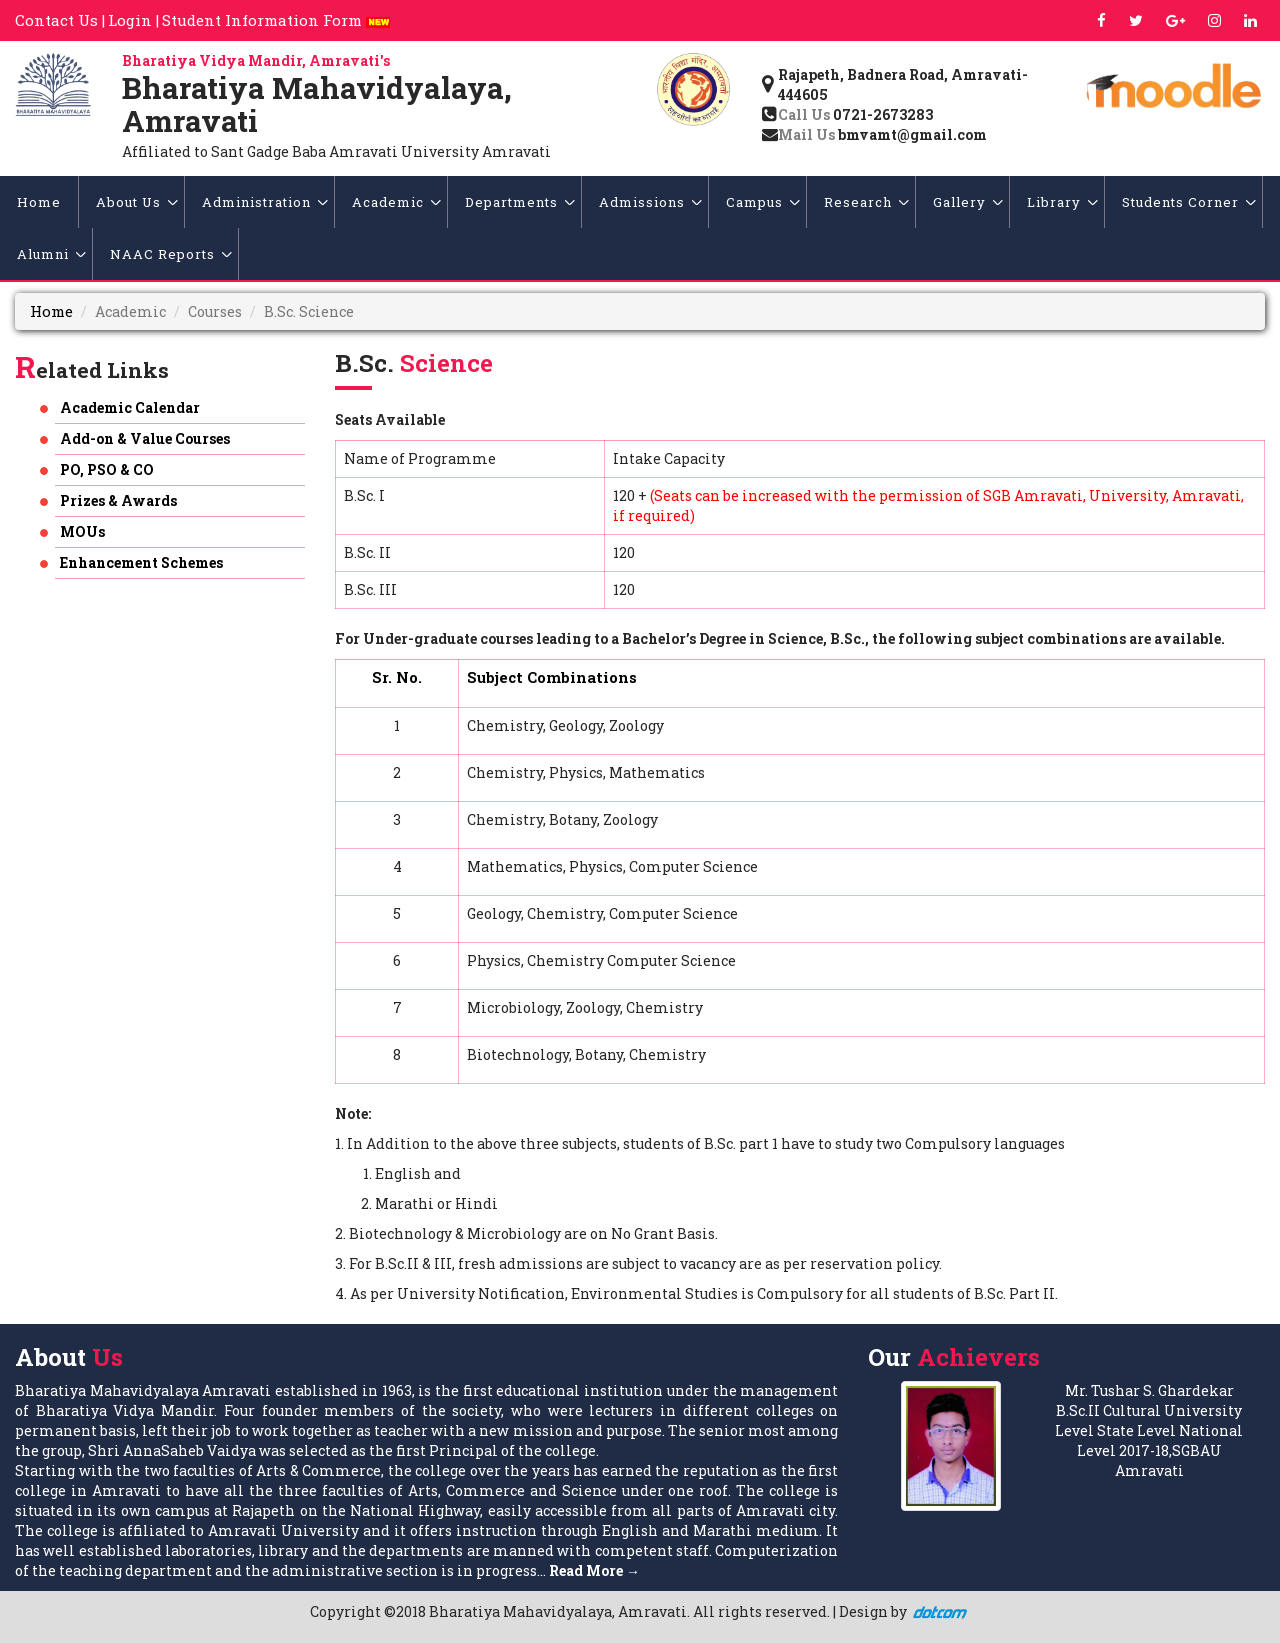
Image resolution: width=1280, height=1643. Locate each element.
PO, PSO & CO (107, 469)
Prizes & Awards (118, 500)
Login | (133, 20)
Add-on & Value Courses (145, 438)
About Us (137, 202)
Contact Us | (60, 20)
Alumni (51, 254)
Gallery (968, 202)
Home (39, 202)
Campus (763, 202)
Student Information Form (276, 20)
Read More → (594, 1570)
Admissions (650, 202)
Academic (396, 202)
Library (1062, 202)
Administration (265, 202)
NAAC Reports (171, 254)
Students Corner (1189, 202)
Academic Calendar (130, 407)
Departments (520, 202)
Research (866, 202)
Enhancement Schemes (141, 562)
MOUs (82, 531)
